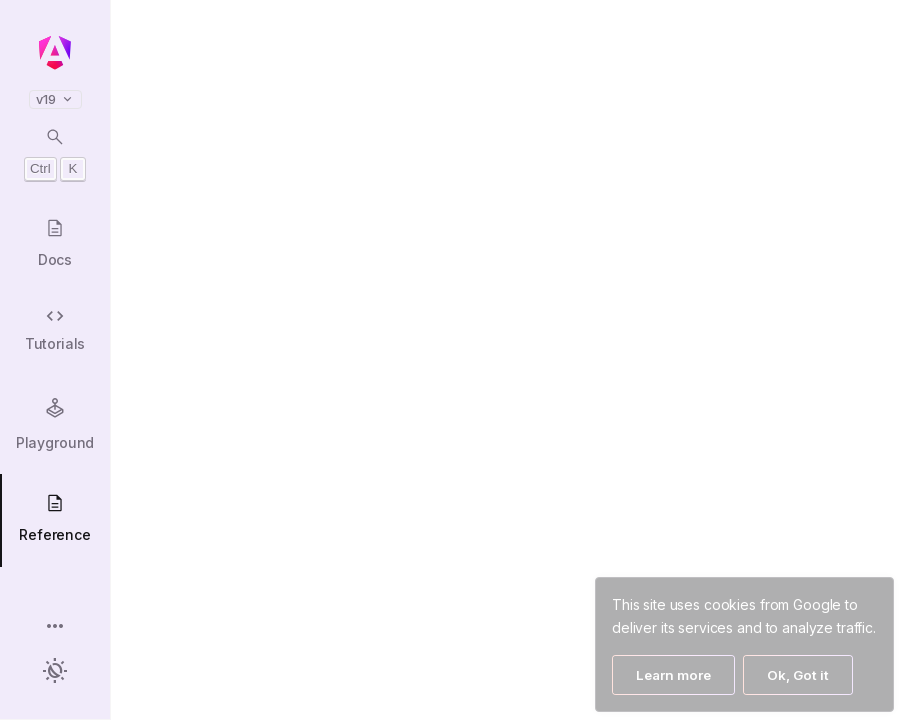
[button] (55, 627)
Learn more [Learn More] (673, 675)
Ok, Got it (798, 675)
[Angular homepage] (55, 53)
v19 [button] (55, 99)
